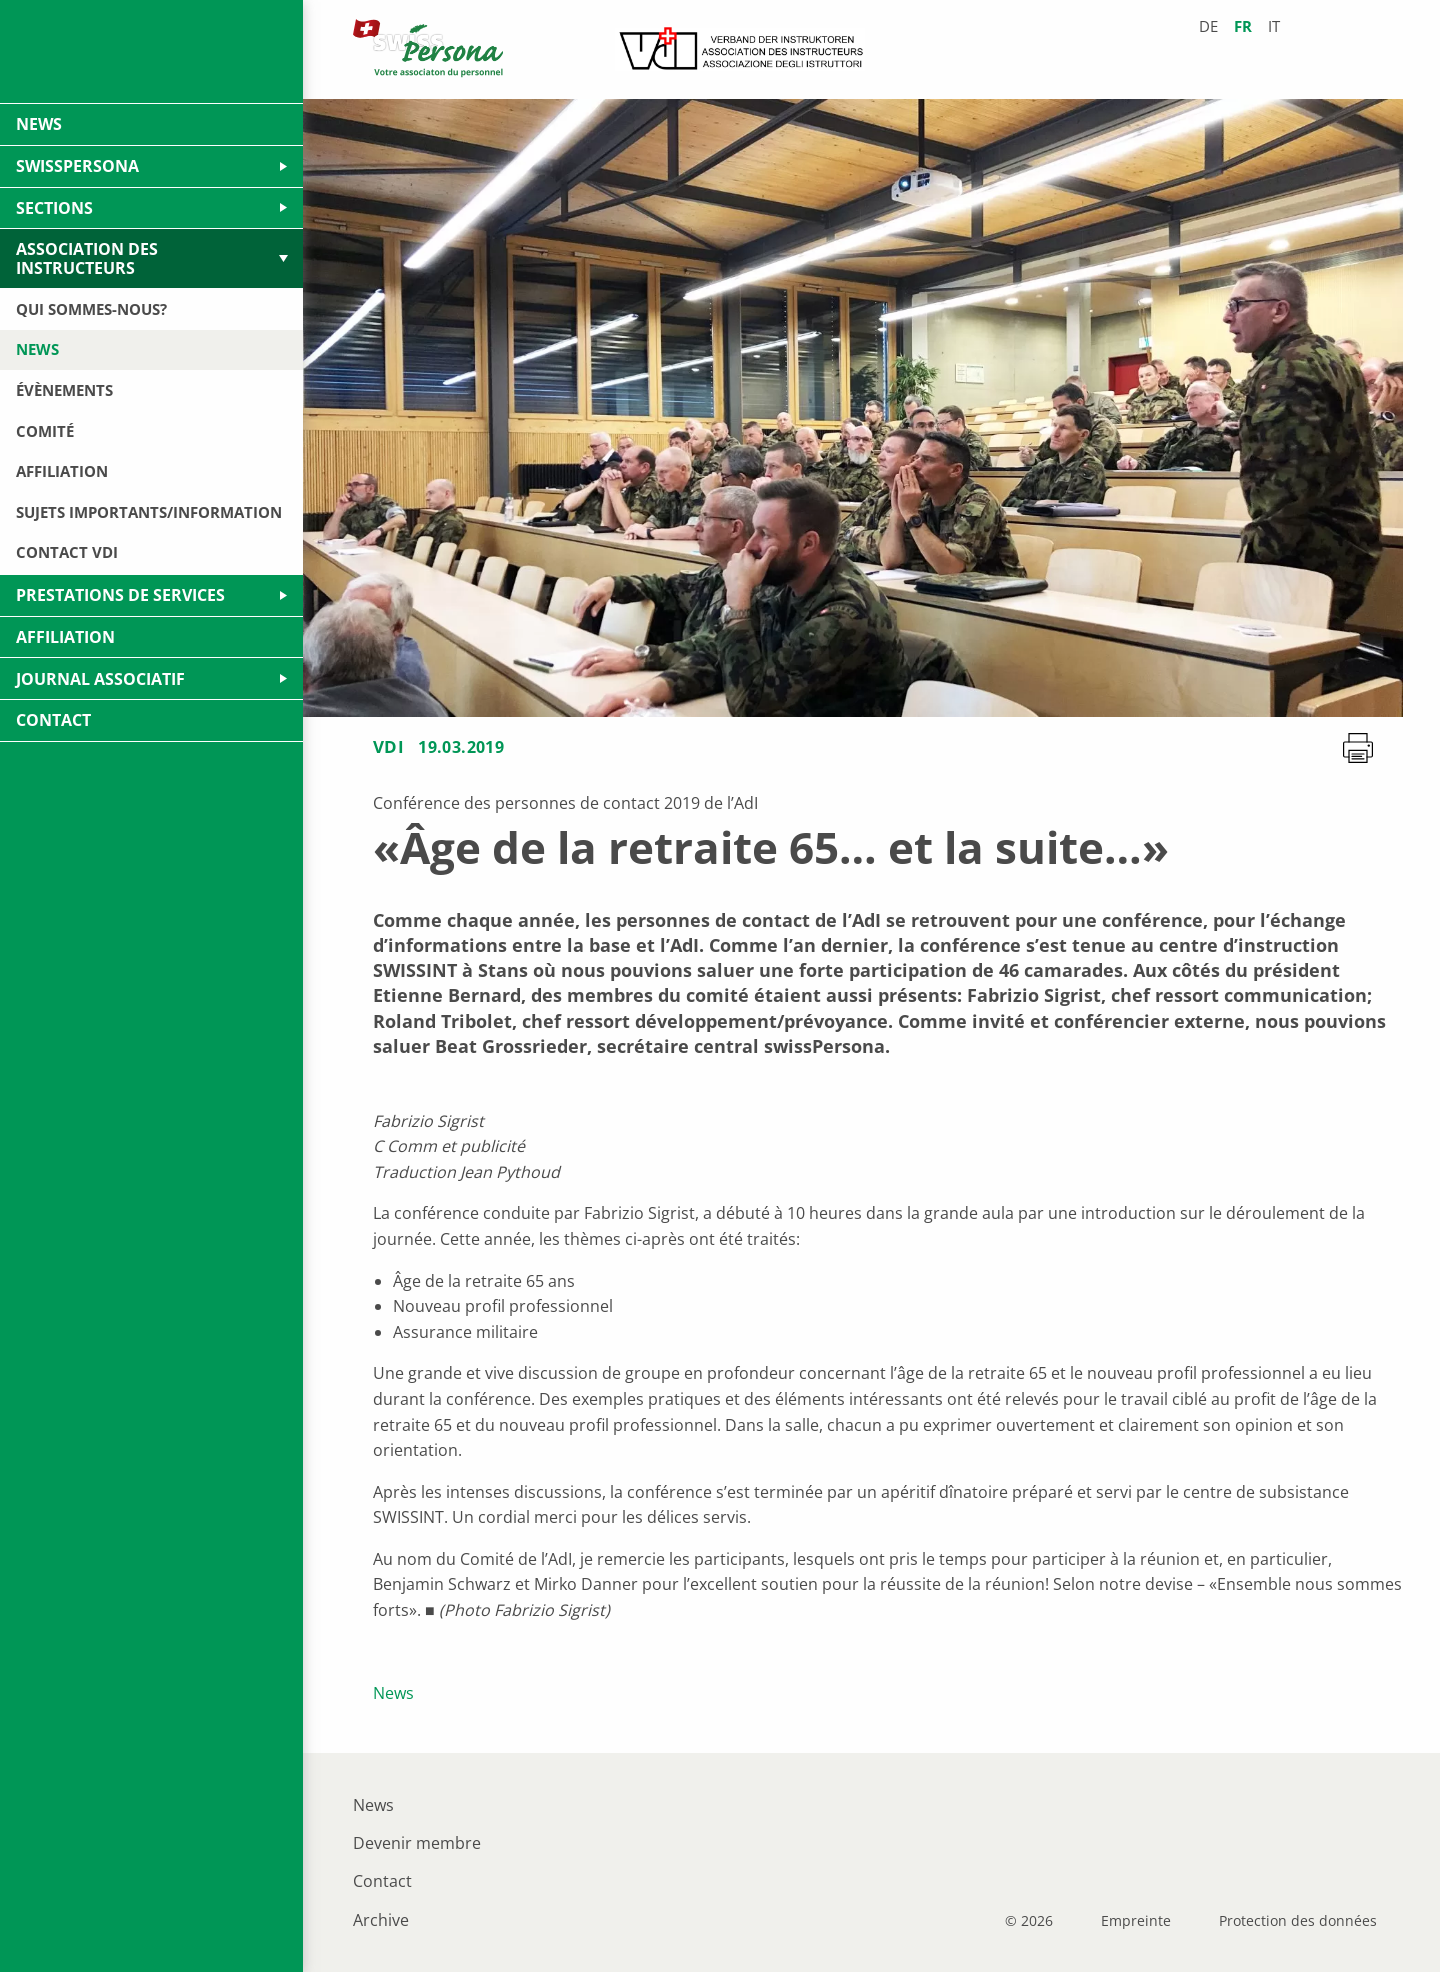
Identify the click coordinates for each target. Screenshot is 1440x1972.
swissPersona (77, 166)
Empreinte (1136, 1921)
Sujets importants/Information (149, 512)
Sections (54, 208)
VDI (388, 746)
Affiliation (62, 471)
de (1208, 26)
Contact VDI (67, 552)
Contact (382, 1881)
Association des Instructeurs (87, 258)
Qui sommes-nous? (91, 309)
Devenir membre (417, 1843)
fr (1243, 26)
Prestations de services (120, 595)
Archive (381, 1920)
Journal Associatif (100, 679)
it (1274, 26)
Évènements (64, 390)
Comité (45, 431)
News (393, 1693)
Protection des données (1298, 1921)
